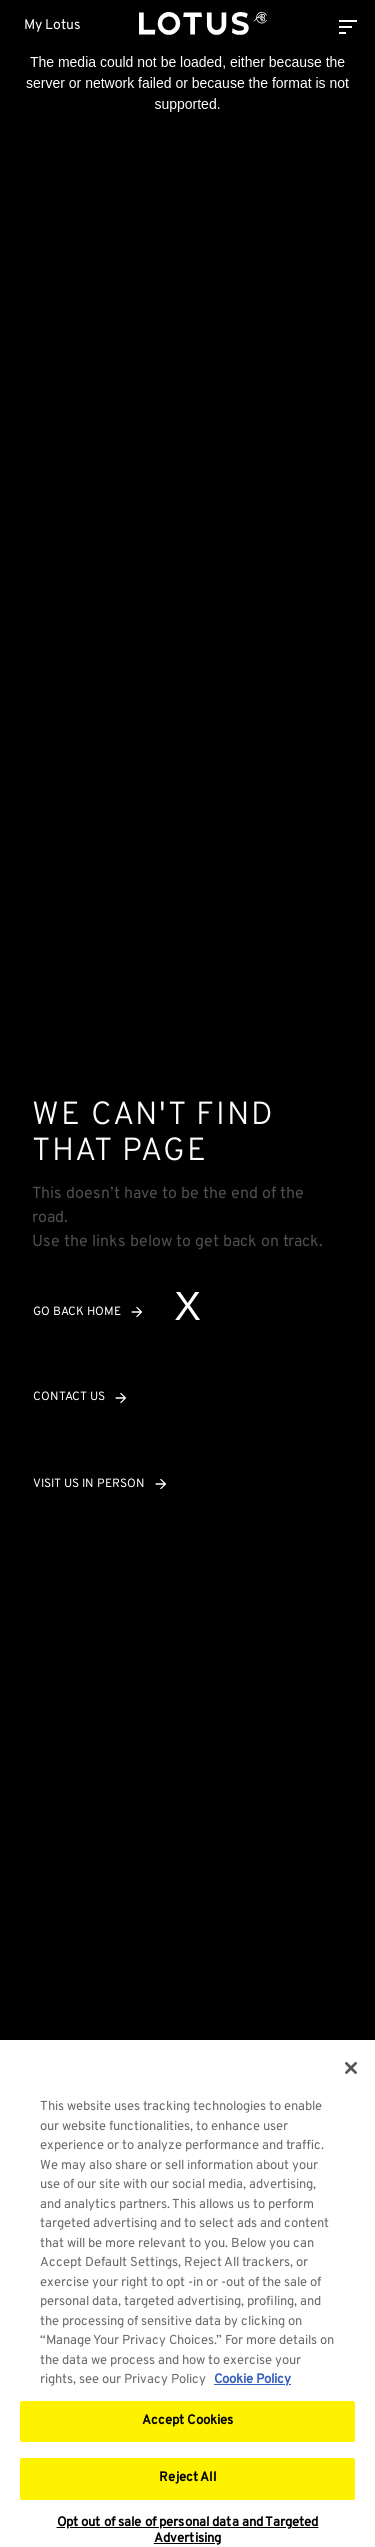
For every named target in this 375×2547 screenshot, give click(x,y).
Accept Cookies (188, 2427)
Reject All (187, 2484)
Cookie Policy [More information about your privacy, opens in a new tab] (252, 2386)
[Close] (351, 2074)
